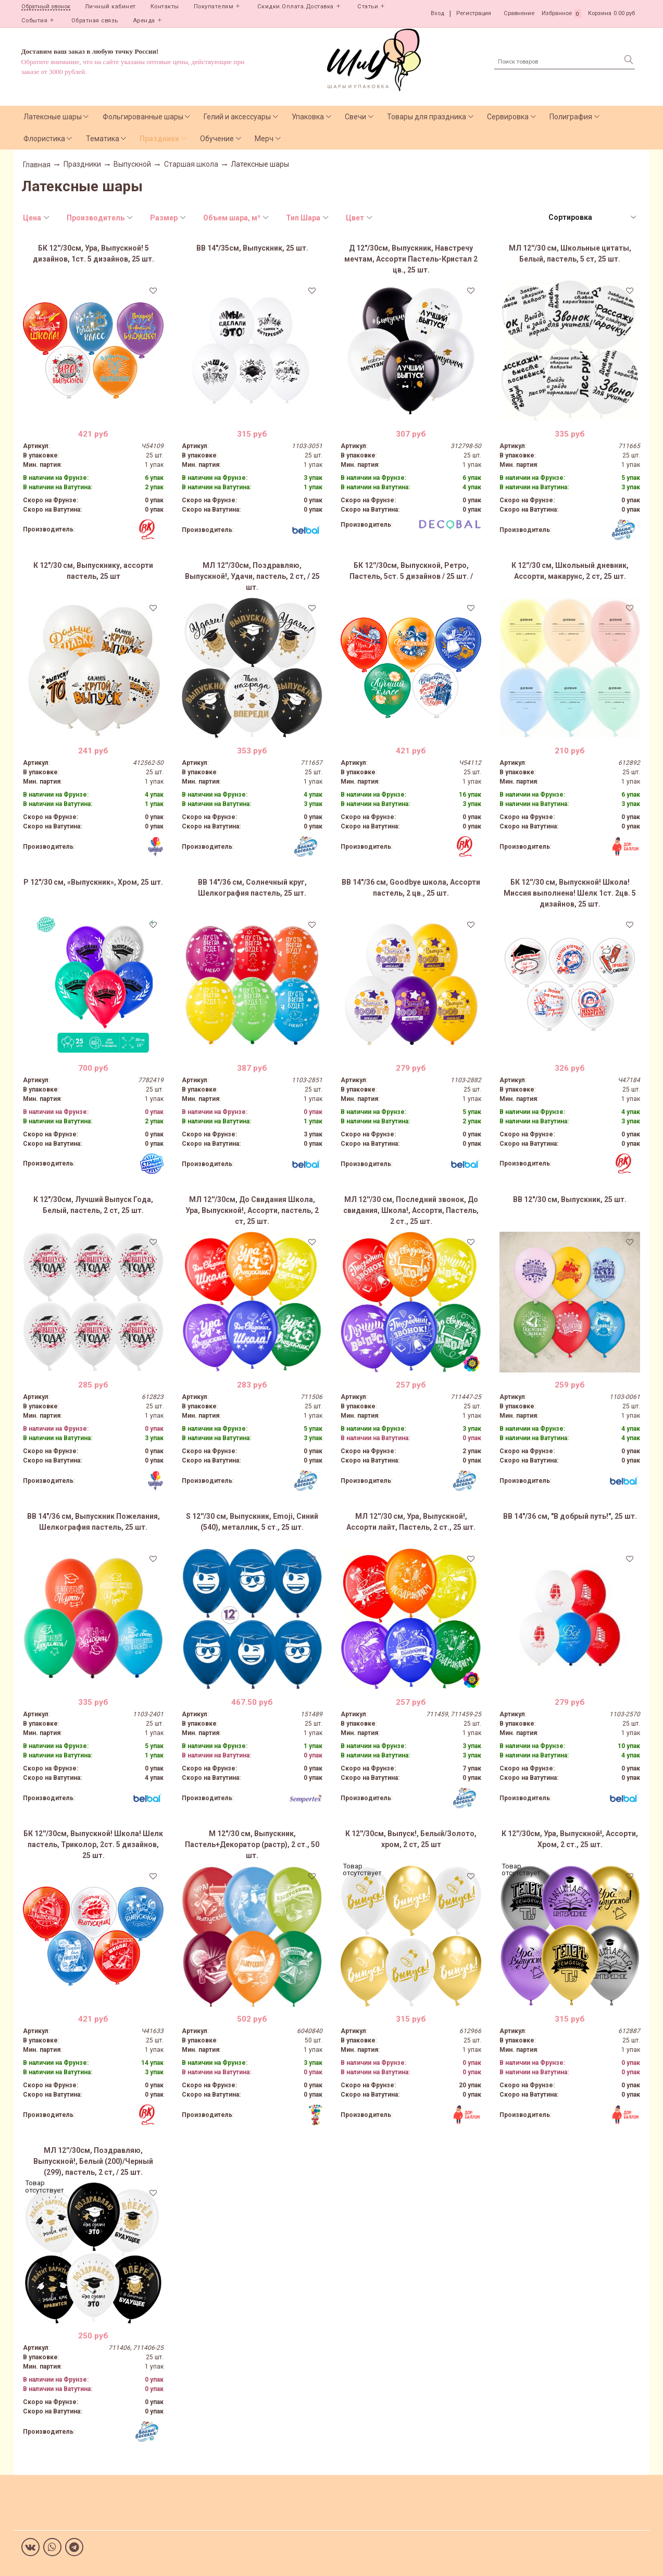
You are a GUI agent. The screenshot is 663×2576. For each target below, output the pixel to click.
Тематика (102, 138)
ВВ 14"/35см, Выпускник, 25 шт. (252, 248)
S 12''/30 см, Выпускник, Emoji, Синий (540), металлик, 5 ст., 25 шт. (252, 1521)
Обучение (217, 138)
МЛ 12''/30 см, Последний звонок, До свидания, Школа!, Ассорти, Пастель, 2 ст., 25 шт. (411, 1210)
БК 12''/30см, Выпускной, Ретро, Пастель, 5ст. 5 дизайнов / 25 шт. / (411, 570)
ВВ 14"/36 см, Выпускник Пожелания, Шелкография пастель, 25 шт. (93, 1521)
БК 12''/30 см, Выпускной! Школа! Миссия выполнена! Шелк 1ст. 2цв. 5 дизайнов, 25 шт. (570, 893)
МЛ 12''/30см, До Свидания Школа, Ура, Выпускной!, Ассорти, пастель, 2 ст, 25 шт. (252, 1210)
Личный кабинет (110, 6)
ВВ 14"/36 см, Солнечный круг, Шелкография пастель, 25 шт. (252, 887)
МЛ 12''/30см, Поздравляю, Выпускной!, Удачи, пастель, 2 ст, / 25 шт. (252, 576)
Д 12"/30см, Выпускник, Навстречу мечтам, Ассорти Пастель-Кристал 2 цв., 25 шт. (411, 259)
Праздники (159, 138)
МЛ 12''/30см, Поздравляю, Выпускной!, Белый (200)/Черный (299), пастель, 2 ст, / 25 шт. (93, 2161)
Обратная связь (94, 20)
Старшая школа (191, 164)
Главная (37, 164)
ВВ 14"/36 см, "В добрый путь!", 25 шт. (570, 1516)
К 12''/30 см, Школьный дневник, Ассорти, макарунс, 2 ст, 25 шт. (570, 570)
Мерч (264, 138)
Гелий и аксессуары (237, 117)
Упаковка (308, 117)
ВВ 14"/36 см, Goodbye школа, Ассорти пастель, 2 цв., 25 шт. (411, 887)
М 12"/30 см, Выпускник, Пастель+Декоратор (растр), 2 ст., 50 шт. (252, 1844)
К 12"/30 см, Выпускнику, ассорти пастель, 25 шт (93, 570)
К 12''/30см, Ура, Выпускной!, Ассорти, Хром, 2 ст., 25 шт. (570, 1839)
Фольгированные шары (143, 117)
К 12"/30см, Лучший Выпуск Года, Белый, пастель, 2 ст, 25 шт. (93, 1205)
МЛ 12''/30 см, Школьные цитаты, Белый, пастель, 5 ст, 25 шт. (570, 253)
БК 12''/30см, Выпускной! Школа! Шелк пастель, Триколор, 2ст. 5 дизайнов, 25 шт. (93, 1844)
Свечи (355, 117)
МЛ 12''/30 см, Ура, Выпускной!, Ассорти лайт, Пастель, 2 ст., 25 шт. (411, 1521)
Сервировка (508, 117)
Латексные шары (52, 117)
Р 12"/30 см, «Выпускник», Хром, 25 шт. (93, 882)
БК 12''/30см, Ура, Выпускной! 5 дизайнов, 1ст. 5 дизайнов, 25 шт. (93, 253)
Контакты (165, 6)
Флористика (44, 138)
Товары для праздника (426, 117)
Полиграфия (570, 117)
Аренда (144, 20)
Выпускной (132, 164)
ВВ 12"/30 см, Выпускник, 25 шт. (570, 1199)
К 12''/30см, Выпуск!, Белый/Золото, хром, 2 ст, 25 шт (411, 1839)
